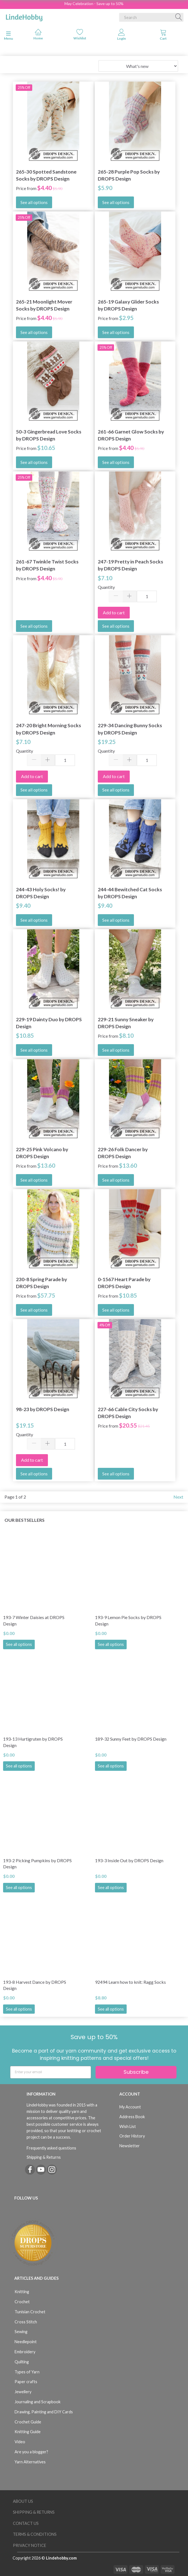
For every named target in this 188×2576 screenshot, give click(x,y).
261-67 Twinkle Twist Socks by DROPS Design (47, 565)
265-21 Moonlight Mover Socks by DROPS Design (44, 305)
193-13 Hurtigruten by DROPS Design (33, 1742)
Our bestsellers (24, 1520)
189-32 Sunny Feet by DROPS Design (130, 1738)
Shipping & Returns (44, 2157)
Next (178, 1496)
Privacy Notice (29, 2545)
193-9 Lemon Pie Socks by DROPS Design (128, 1620)
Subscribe (136, 2071)
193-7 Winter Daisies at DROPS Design (33, 1620)
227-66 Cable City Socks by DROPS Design (128, 1412)
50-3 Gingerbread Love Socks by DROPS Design (48, 435)
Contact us (26, 2523)
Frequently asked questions (51, 2148)
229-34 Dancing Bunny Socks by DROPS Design (130, 728)
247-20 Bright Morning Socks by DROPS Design (48, 728)
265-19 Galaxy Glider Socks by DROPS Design (128, 305)
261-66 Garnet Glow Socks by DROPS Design (131, 435)
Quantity (106, 587)
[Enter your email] (50, 2072)
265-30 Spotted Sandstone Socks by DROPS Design (46, 175)
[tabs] (163, 36)
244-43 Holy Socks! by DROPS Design (41, 893)
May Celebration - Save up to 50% (94, 3)
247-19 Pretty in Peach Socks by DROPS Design (130, 565)
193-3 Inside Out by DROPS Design (129, 1860)
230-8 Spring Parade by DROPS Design (41, 1282)
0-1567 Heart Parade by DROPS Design (124, 1282)
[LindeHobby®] (24, 16)
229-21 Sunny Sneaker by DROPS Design (126, 1022)
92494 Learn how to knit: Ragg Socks (130, 1982)
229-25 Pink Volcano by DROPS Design (42, 1152)
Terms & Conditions (35, 2534)
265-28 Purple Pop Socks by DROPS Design (129, 175)
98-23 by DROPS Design (42, 1409)
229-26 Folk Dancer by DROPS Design (123, 1152)
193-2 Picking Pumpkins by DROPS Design (37, 1863)
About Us (23, 2501)
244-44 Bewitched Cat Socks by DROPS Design (130, 893)
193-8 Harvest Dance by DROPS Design (34, 1985)
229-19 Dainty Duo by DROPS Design (49, 1022)
